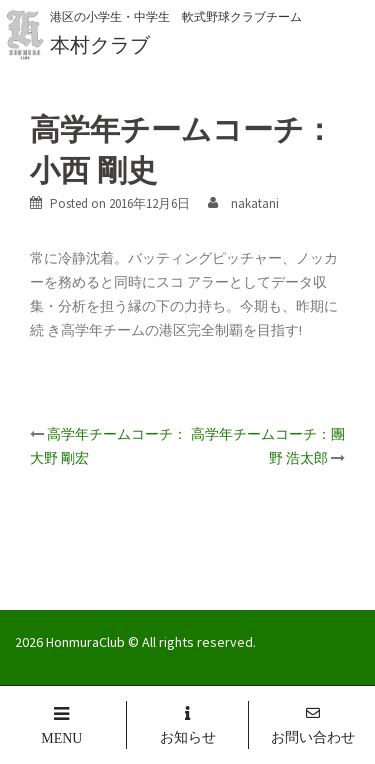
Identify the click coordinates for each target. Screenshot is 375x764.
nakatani (255, 203)
